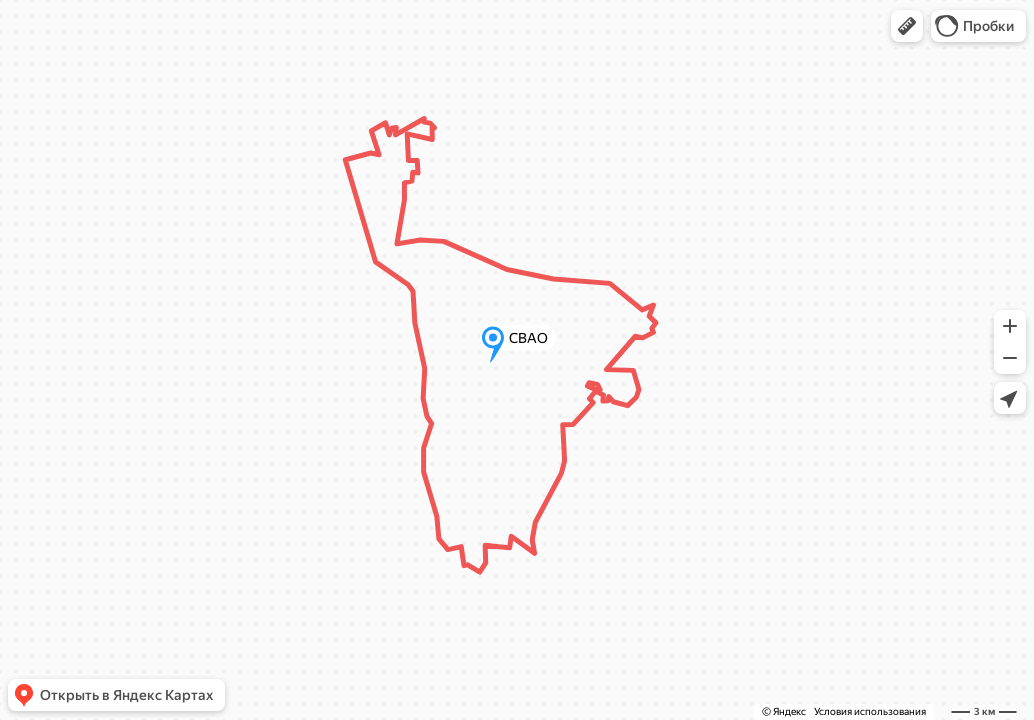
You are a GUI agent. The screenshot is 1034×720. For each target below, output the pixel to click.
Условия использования (870, 711)
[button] (907, 26)
